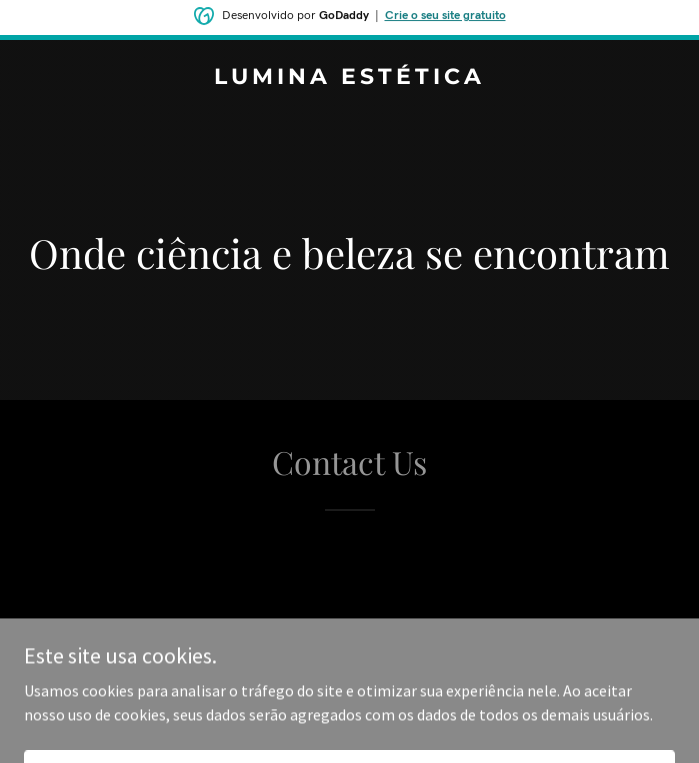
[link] (349, 78)
